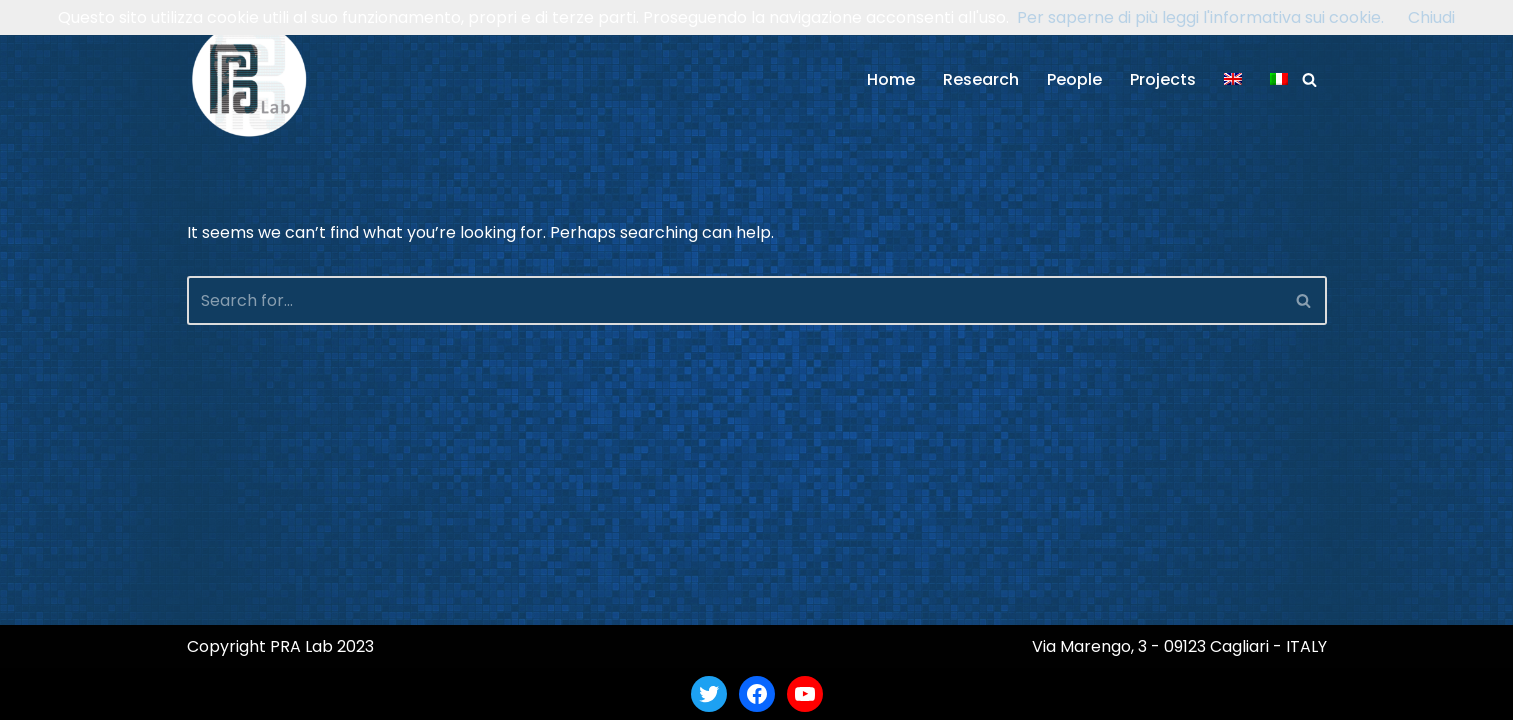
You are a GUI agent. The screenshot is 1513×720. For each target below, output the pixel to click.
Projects (1163, 79)
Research (981, 79)
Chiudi (1431, 17)
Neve (207, 693)
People (1074, 79)
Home (891, 79)
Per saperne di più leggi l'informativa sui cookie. (1200, 17)
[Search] (1309, 79)
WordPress (381, 693)
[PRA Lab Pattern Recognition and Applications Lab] (249, 79)
